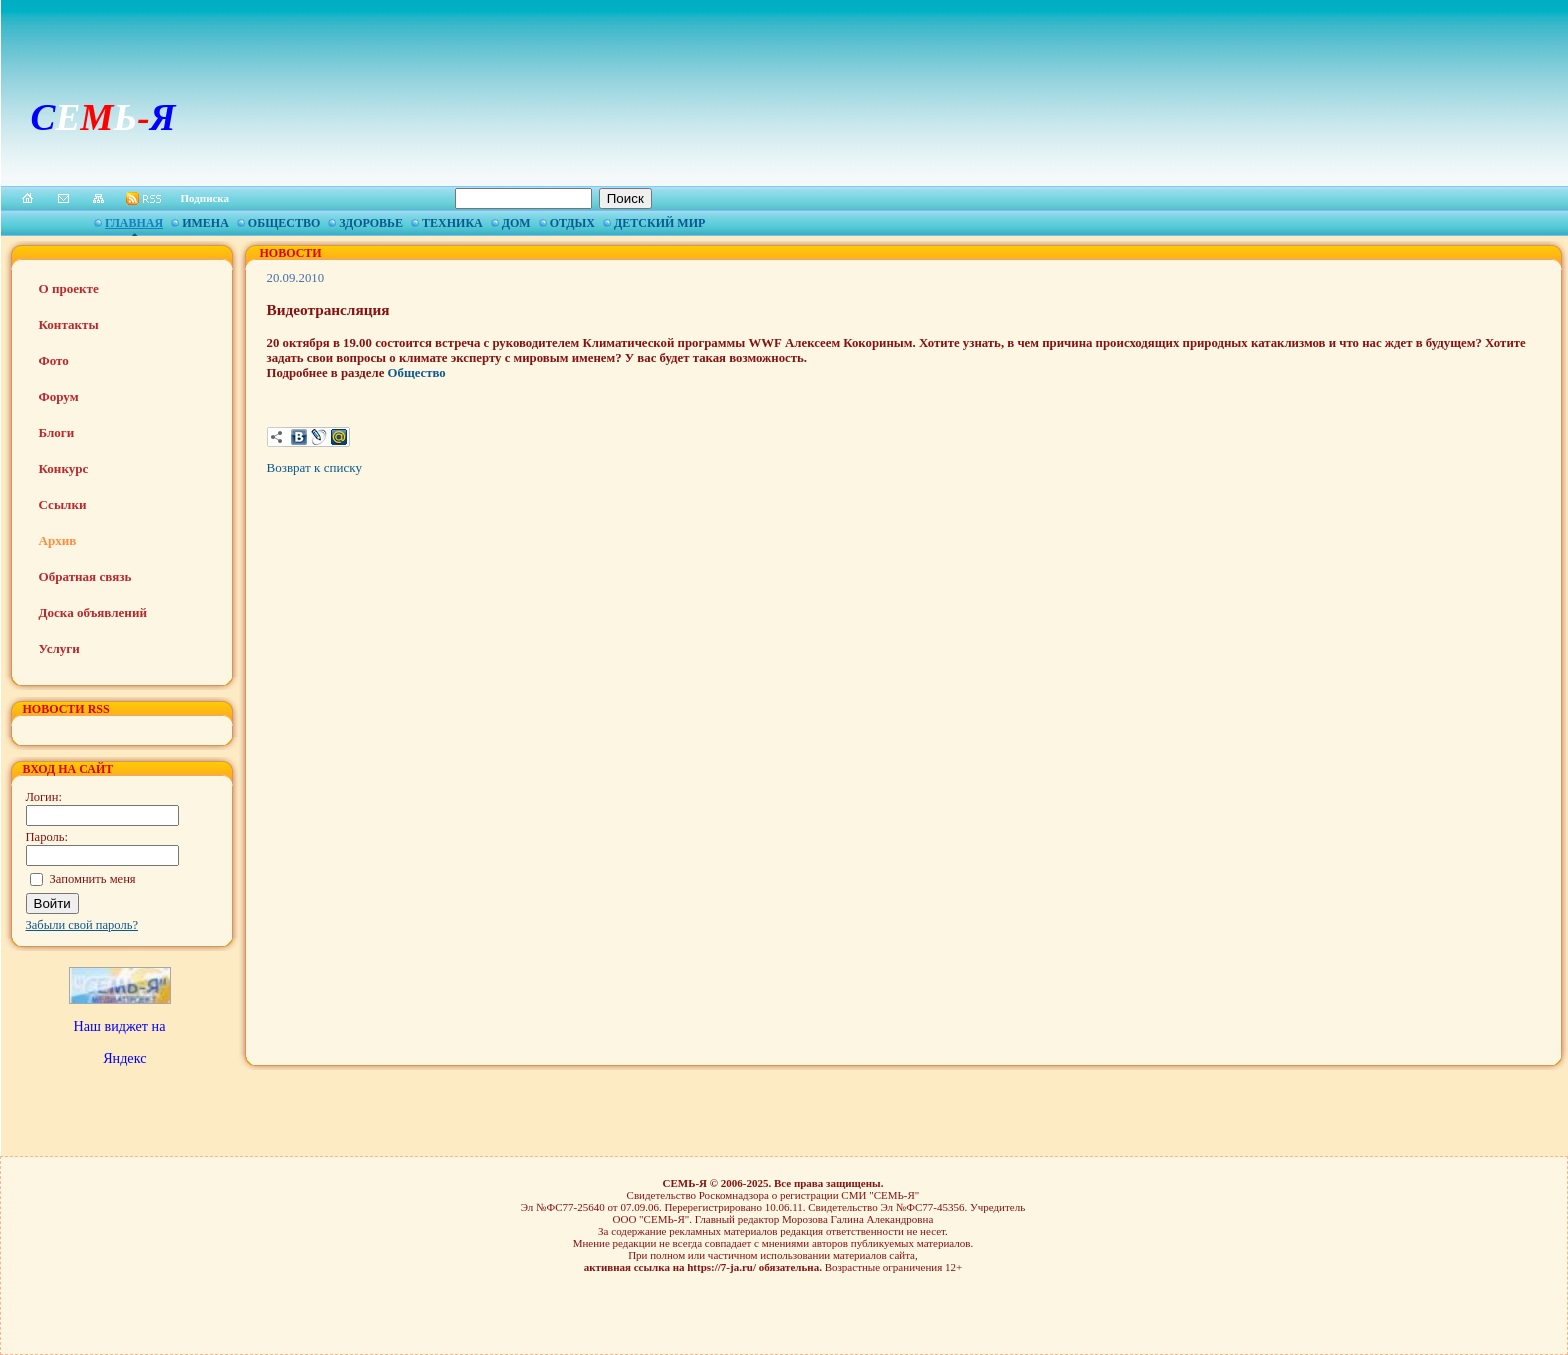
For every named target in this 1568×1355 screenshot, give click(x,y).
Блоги (57, 432)
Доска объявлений (93, 612)
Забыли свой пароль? (82, 925)
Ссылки (63, 504)
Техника (452, 223)
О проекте (69, 288)
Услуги (59, 648)
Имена (205, 223)
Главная (134, 223)
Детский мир (659, 223)
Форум (59, 396)
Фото (54, 360)
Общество (284, 223)
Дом (516, 223)
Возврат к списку (314, 467)
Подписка (205, 198)
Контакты (69, 324)
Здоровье (371, 223)
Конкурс (64, 468)
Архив (58, 540)
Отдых (572, 223)
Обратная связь (85, 576)
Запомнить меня (93, 879)
